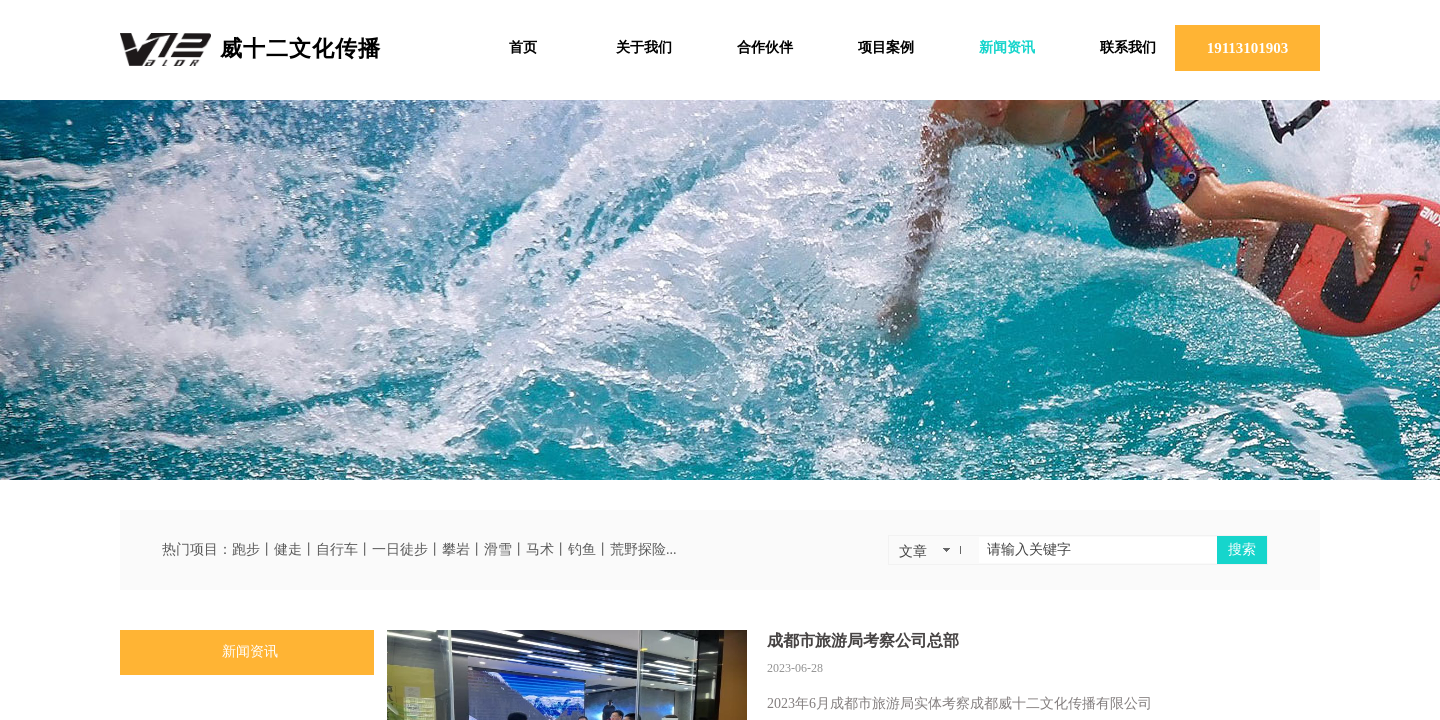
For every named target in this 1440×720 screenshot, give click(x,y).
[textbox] (1098, 550)
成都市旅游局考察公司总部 (863, 640)
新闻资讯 (250, 651)
